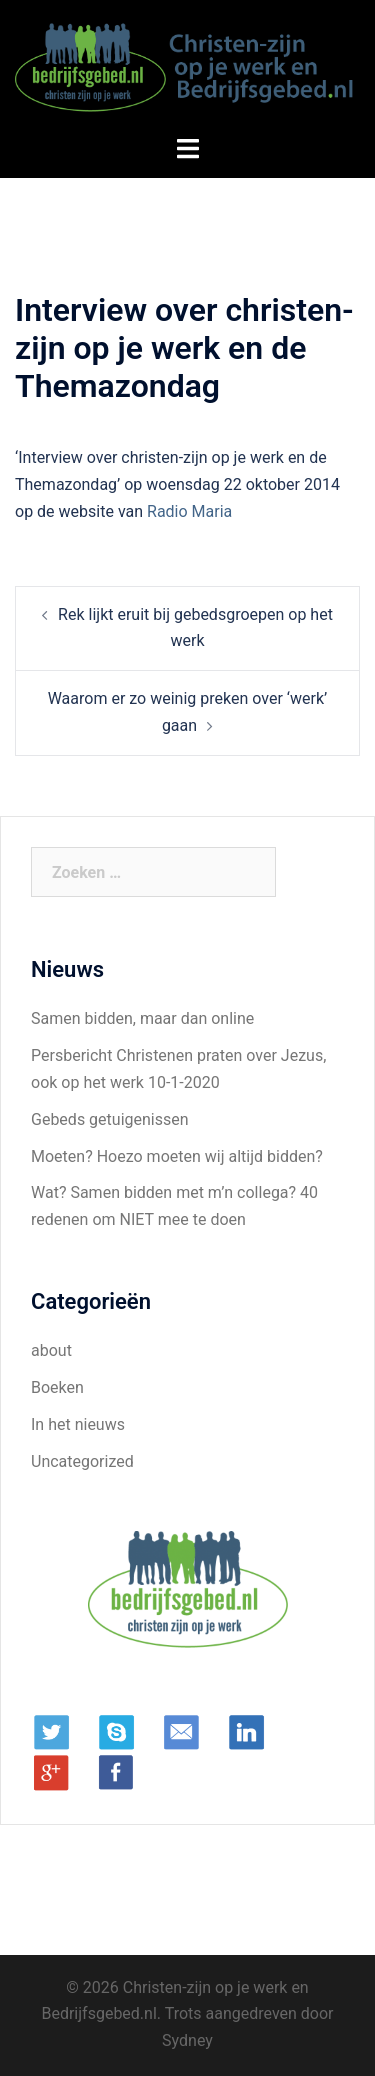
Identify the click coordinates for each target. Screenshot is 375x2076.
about (51, 1350)
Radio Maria (189, 511)
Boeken (57, 1387)
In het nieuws (78, 1424)
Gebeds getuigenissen (110, 1119)
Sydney (187, 2040)
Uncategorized (82, 1461)
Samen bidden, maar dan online (142, 1018)
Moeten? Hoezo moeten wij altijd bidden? (177, 1156)
